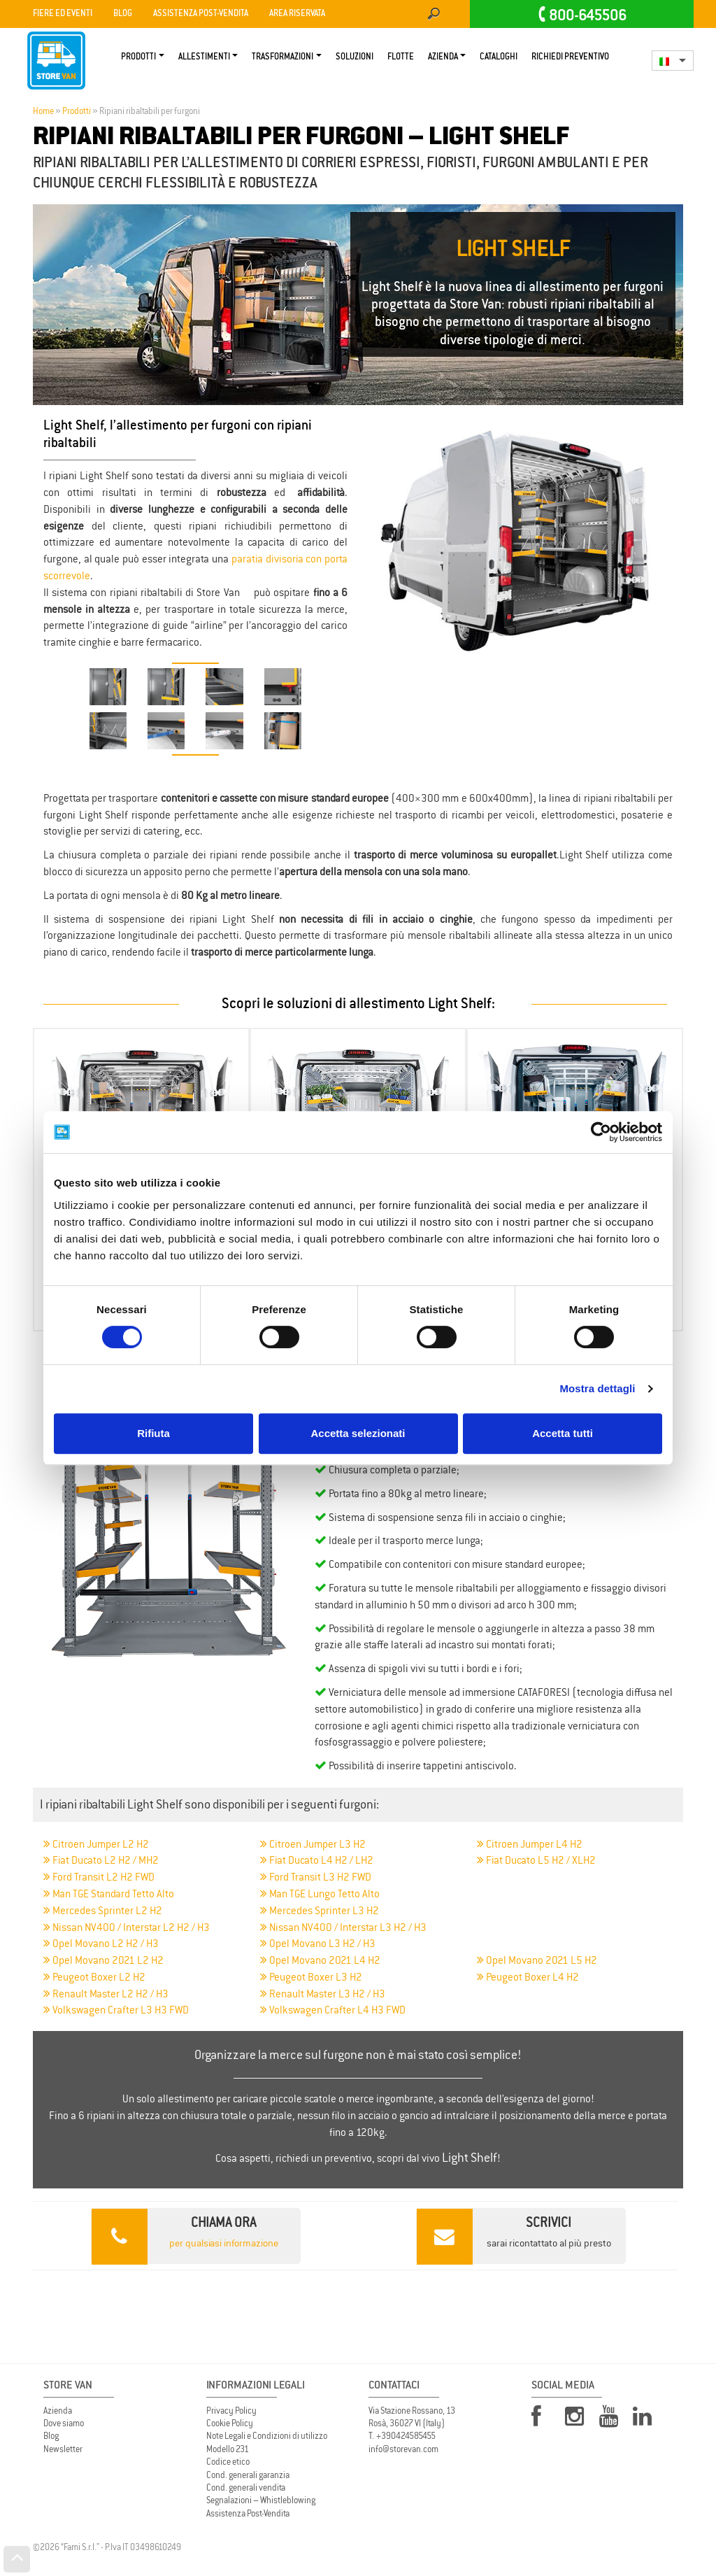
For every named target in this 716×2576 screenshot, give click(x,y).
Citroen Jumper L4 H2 (529, 1843)
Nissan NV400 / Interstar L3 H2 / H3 (343, 1927)
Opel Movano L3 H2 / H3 (317, 1943)
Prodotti (138, 57)
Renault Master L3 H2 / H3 (322, 1993)
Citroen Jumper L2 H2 (96, 1843)
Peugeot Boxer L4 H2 (528, 1976)
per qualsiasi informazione (185, 2236)
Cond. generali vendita (245, 2487)
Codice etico (228, 2461)
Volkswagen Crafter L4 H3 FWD (333, 2009)
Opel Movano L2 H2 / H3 (101, 1943)
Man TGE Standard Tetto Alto (108, 1893)
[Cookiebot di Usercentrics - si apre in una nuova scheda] (601, 1131)
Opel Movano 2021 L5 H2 (537, 1960)
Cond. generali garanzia (247, 2475)
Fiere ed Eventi (62, 14)
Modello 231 (227, 2449)
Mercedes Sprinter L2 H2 (102, 1910)
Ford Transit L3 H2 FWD (315, 1876)
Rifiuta (153, 1433)
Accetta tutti (562, 1433)
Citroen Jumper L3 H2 (313, 1843)
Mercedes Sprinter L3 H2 (319, 1910)
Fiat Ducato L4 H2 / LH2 (316, 1860)
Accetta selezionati (357, 1433)
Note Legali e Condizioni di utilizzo (266, 2435)
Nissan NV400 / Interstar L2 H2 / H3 (126, 1927)
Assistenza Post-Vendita (247, 2513)
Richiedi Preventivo (570, 57)
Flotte (400, 57)
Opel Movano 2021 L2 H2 (103, 1960)
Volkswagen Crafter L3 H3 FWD (116, 2009)
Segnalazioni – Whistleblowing (260, 2500)
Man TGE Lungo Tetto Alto (320, 1893)
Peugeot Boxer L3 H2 (311, 1976)
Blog (122, 14)
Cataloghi (498, 57)
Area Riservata (297, 14)
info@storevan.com (403, 2449)
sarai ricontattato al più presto (514, 2236)
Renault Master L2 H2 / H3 (106, 1993)
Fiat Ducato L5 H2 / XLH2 (536, 1860)
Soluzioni (354, 57)
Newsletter (63, 2449)
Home (43, 111)
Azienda (443, 57)
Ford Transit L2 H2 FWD (99, 1876)
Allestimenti (204, 57)
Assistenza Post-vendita (200, 14)
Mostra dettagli (597, 1388)
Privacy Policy (231, 2410)
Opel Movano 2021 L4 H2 (320, 1960)
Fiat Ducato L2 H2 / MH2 (101, 1860)
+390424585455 (406, 2435)
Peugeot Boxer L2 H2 (94, 1976)
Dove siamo (63, 2423)
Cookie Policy (229, 2423)
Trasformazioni (282, 57)
